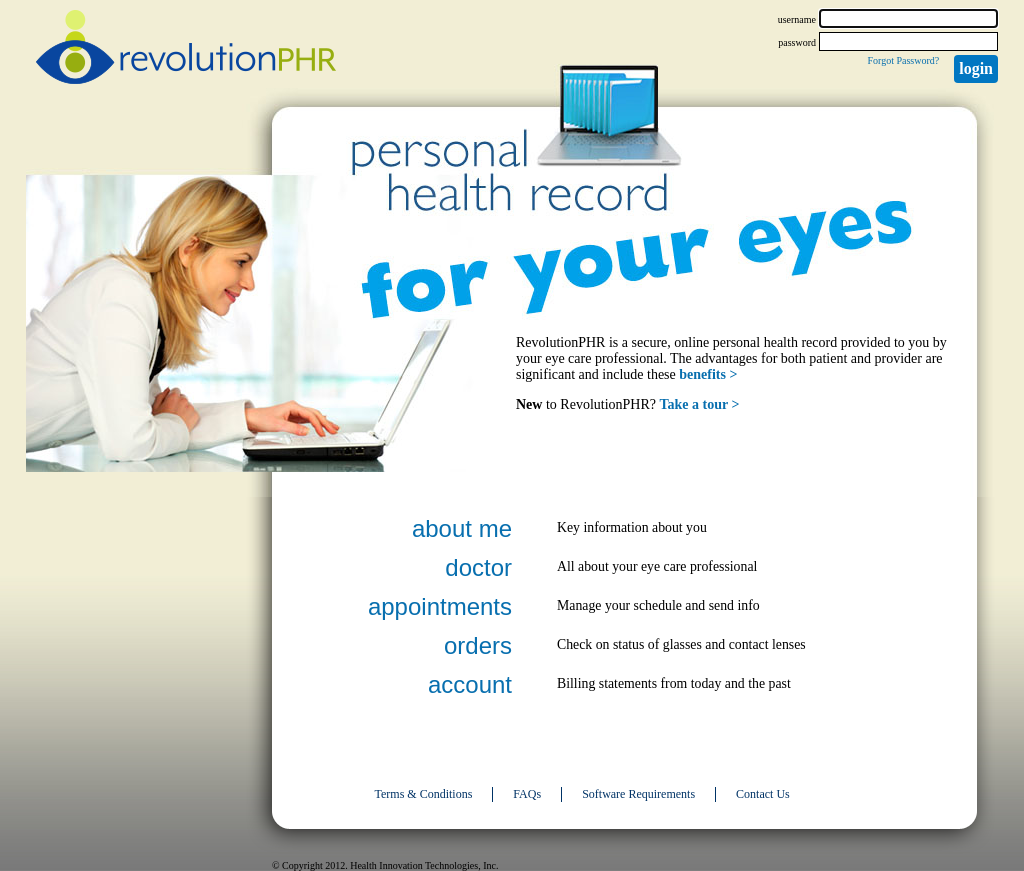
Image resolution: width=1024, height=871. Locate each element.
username (797, 19)
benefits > (708, 374)
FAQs (527, 794)
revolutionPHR (186, 50)
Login (976, 68)
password (797, 42)
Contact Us (763, 794)
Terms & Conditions (424, 794)
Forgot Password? (903, 60)
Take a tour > (700, 404)
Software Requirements (638, 794)
